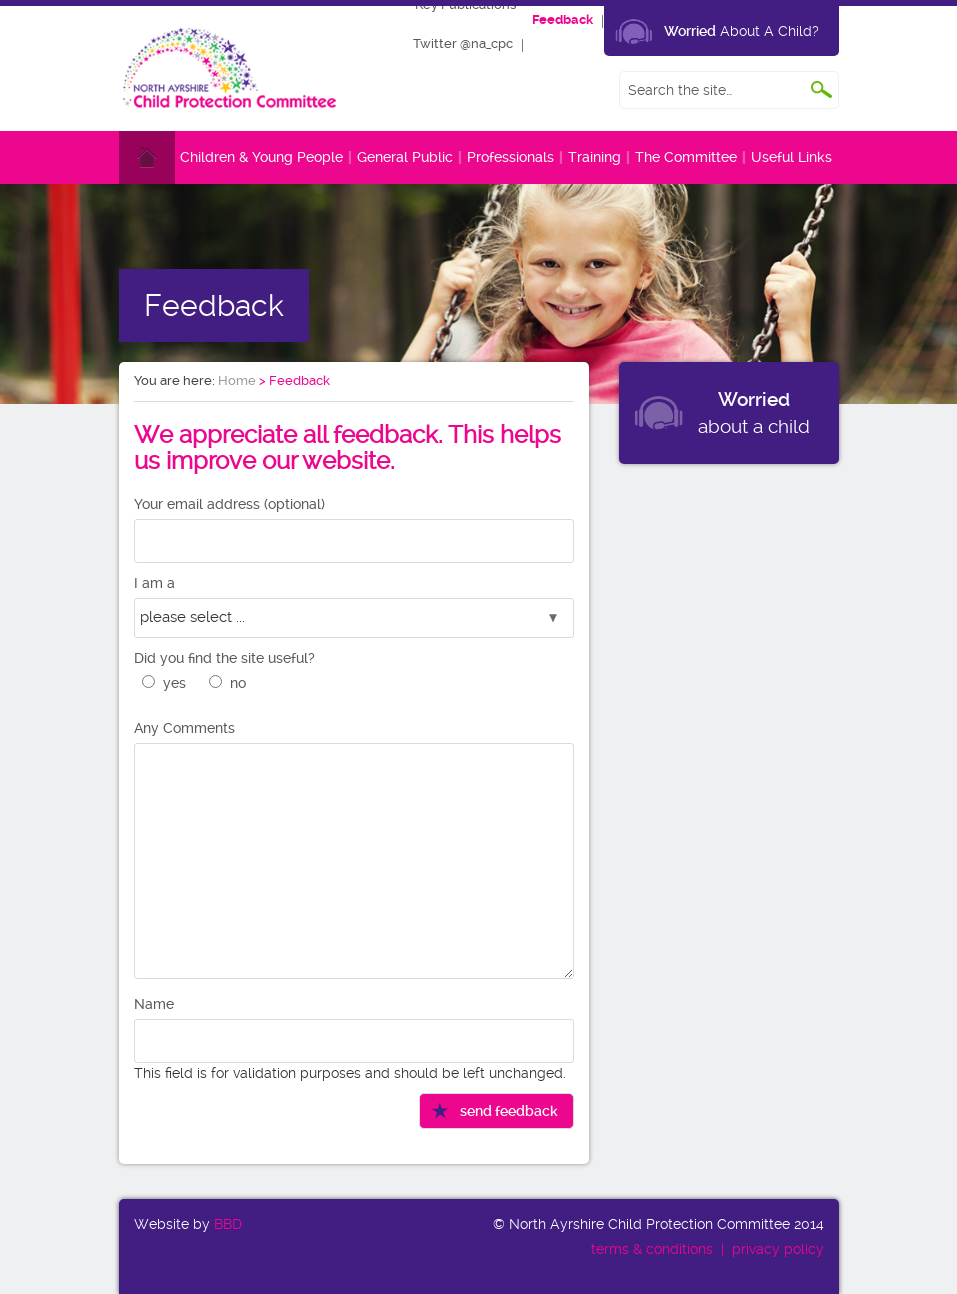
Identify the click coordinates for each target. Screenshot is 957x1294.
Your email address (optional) (229, 504)
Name (154, 1004)
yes (174, 683)
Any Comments (184, 728)
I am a (154, 583)
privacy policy (778, 1249)
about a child (754, 413)
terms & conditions (652, 1249)
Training (594, 157)
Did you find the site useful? (224, 658)
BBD (228, 1224)
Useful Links (791, 157)
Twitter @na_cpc (463, 43)
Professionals (510, 157)
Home (237, 380)
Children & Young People (261, 157)
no (238, 683)
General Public (405, 157)
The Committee (686, 157)
